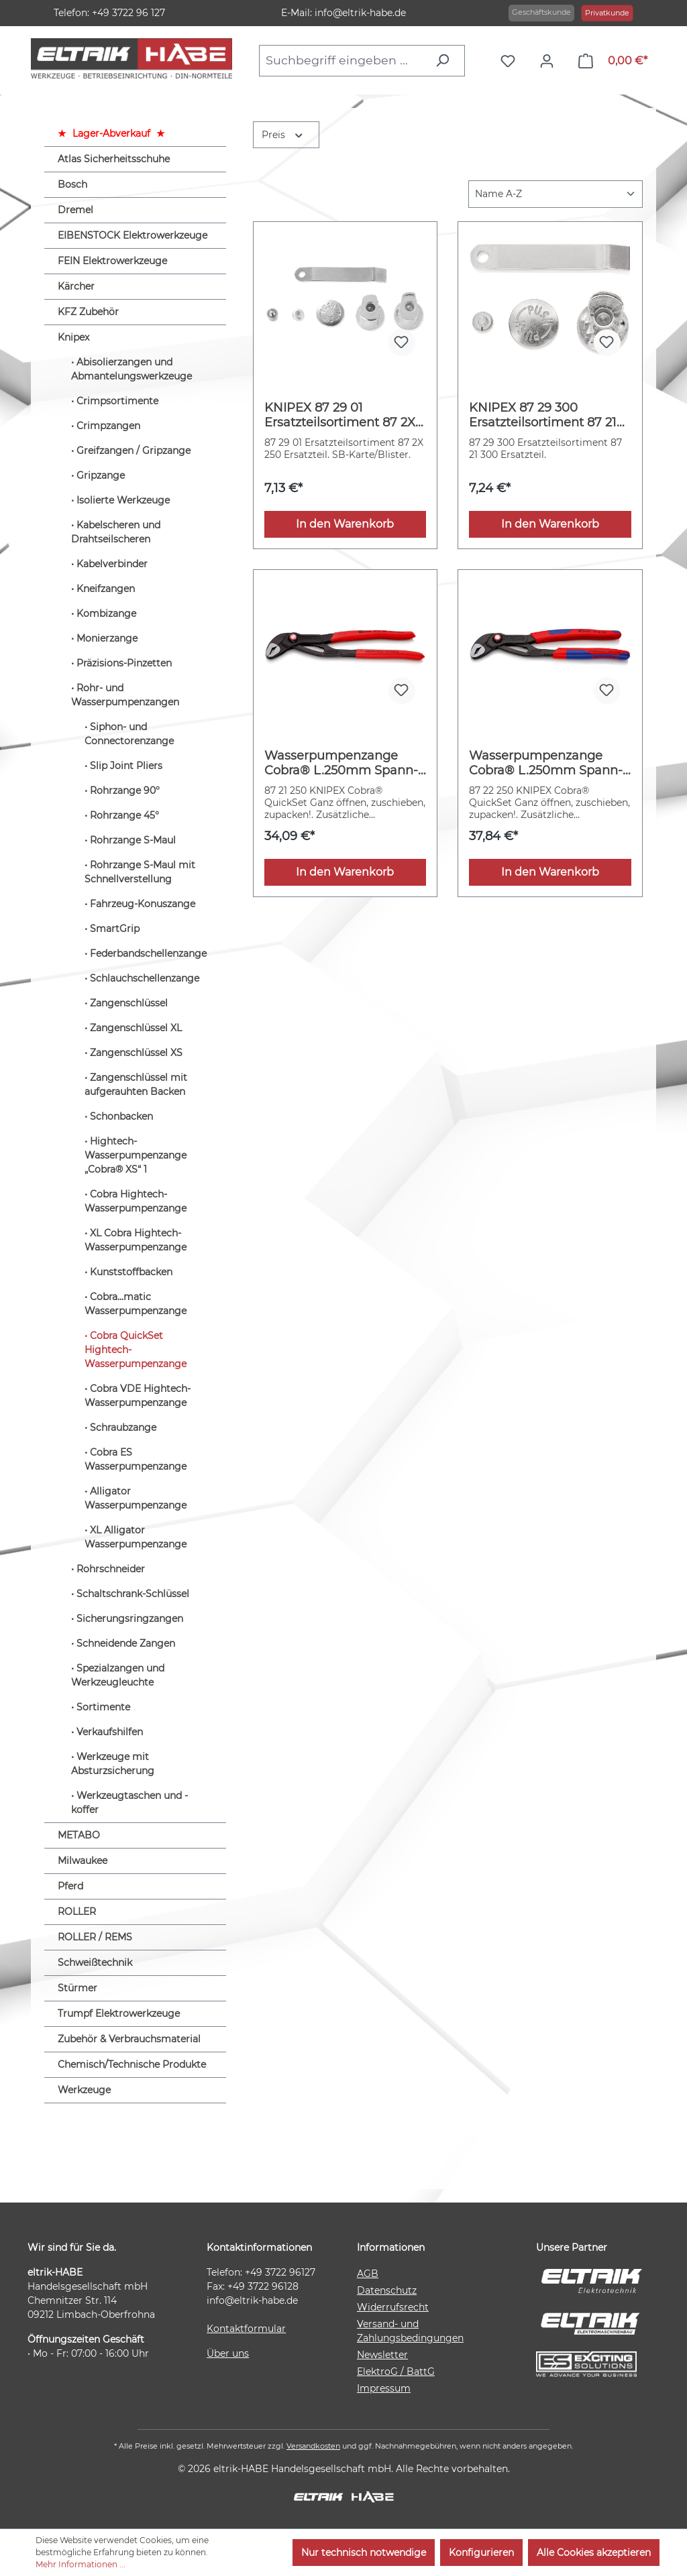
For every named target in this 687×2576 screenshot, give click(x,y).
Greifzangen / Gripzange (133, 451)
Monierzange (107, 638)
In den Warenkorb (345, 524)
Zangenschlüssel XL (136, 1028)
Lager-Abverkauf (111, 133)
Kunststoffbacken (131, 1272)
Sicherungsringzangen (129, 1619)
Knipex (73, 337)
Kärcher (76, 286)
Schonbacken (121, 1116)
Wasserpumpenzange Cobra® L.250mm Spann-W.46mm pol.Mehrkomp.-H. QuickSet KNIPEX (547, 763)
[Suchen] (446, 60)
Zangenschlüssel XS (136, 1053)
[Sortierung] (555, 194)
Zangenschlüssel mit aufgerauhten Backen (136, 1084)
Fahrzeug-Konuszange (142, 904)
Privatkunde (607, 12)
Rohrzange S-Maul (133, 840)
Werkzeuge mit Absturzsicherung (112, 1764)
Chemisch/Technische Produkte (132, 2064)
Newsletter (382, 2355)
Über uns (228, 2353)
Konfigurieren (481, 2552)
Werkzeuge (84, 2090)
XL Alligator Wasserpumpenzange (136, 1537)
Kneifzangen (105, 589)
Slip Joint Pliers (126, 766)
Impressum (384, 2388)
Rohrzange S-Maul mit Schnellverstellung (140, 872)
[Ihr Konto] (550, 61)
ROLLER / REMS (95, 1937)
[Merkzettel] (511, 61)
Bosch (72, 184)
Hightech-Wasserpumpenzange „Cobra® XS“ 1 (136, 1155)
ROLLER (77, 1912)
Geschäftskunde (541, 12)
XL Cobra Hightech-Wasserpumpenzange (136, 1240)
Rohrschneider (110, 1569)
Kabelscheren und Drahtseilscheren (115, 532)
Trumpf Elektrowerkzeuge (119, 2013)
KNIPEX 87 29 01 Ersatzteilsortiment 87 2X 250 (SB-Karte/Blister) (339, 415)
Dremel (75, 210)
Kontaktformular (246, 2329)
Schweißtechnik (95, 1962)
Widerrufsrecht (393, 2307)
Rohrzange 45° (124, 815)
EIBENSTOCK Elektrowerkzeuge (132, 235)
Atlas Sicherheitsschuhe (114, 159)
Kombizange (106, 613)
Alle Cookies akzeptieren (594, 2552)
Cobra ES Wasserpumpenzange (136, 1459)
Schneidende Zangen (125, 1643)
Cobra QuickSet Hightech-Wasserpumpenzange (136, 1350)
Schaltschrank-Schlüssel (132, 1594)
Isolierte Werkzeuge (123, 500)
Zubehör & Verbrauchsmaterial (129, 2039)
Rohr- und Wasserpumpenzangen (125, 695)
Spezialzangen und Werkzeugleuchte (117, 1675)
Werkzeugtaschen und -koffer (129, 1803)
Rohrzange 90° (125, 790)
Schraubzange (123, 1427)
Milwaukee (82, 1861)
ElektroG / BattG (396, 2371)
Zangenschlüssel (129, 1003)
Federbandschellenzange (148, 953)
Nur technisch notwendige (363, 2552)
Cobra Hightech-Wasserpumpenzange (136, 1201)
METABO (79, 1835)
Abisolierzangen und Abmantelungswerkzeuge (131, 369)
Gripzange (100, 475)
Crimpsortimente (117, 401)
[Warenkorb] (613, 61)
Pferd (70, 1886)
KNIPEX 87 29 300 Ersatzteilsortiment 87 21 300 (543, 415)
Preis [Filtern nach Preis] (283, 134)
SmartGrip (115, 929)
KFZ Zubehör (88, 312)
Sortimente (103, 1707)
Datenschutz (387, 2290)
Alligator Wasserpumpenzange (136, 1498)
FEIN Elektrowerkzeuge (112, 261)
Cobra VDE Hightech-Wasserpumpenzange (138, 1396)
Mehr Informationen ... (80, 2564)
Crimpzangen (108, 426)
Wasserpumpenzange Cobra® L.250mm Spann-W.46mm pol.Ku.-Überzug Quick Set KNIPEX (342, 763)
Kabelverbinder (112, 564)
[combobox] (343, 60)
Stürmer (77, 1988)
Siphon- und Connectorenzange (129, 734)
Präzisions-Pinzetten (124, 663)
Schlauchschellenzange (144, 978)
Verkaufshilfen (109, 1732)
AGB (367, 2274)
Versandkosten (313, 2446)
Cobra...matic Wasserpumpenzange (136, 1304)
